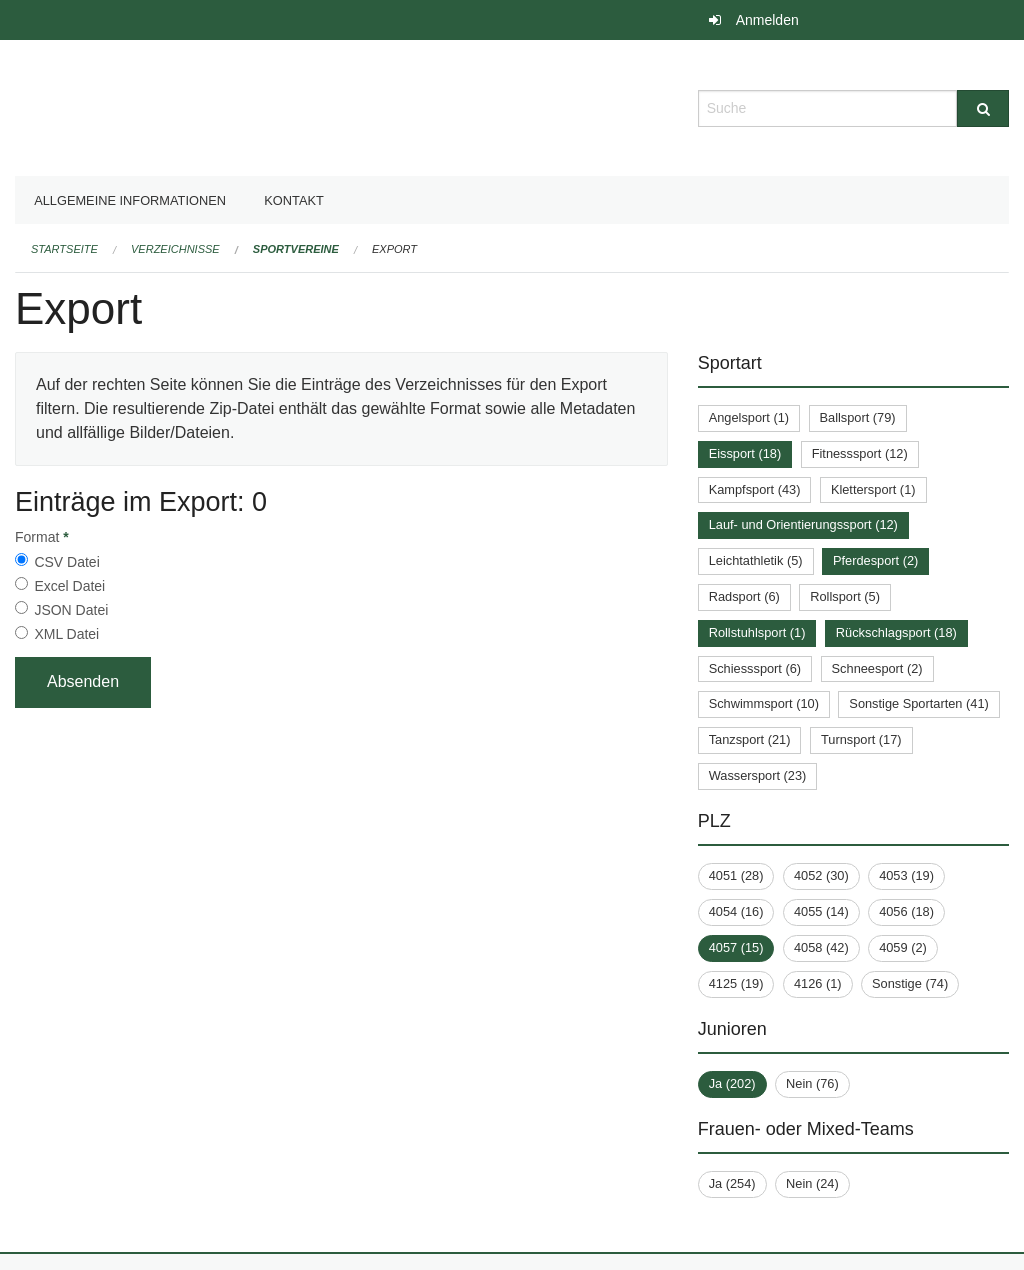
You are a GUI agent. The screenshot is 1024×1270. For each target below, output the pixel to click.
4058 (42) (821, 947)
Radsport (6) (744, 596)
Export (394, 249)
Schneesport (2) (877, 668)
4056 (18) (906, 911)
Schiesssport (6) (755, 668)
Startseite (64, 249)
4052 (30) (821, 875)
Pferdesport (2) (875, 560)
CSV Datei (66, 562)
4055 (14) (821, 911)
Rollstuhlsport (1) (757, 632)
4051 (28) (736, 875)
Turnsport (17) (861, 739)
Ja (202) (732, 1083)
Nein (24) (812, 1183)
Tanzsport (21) (750, 739)
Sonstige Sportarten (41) (918, 703)
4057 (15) (736, 947)
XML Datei (66, 634)
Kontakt (294, 200)
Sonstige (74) (910, 983)
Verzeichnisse (175, 249)
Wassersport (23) (758, 775)
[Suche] (983, 108)
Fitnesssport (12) (860, 453)
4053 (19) (906, 875)
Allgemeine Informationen (130, 200)
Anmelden (767, 20)
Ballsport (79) (858, 417)
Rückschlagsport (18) (896, 632)
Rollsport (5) (845, 596)
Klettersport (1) (873, 489)
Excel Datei (69, 586)
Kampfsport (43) (755, 489)
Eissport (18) (745, 453)
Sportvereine (296, 249)
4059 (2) (903, 947)
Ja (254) (732, 1183)
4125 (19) (736, 983)
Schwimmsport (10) (764, 703)
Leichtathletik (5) (756, 560)
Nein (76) (812, 1083)
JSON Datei (71, 610)
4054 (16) (736, 911)
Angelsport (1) (749, 417)
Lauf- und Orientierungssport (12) (803, 524)
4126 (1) (818, 983)
